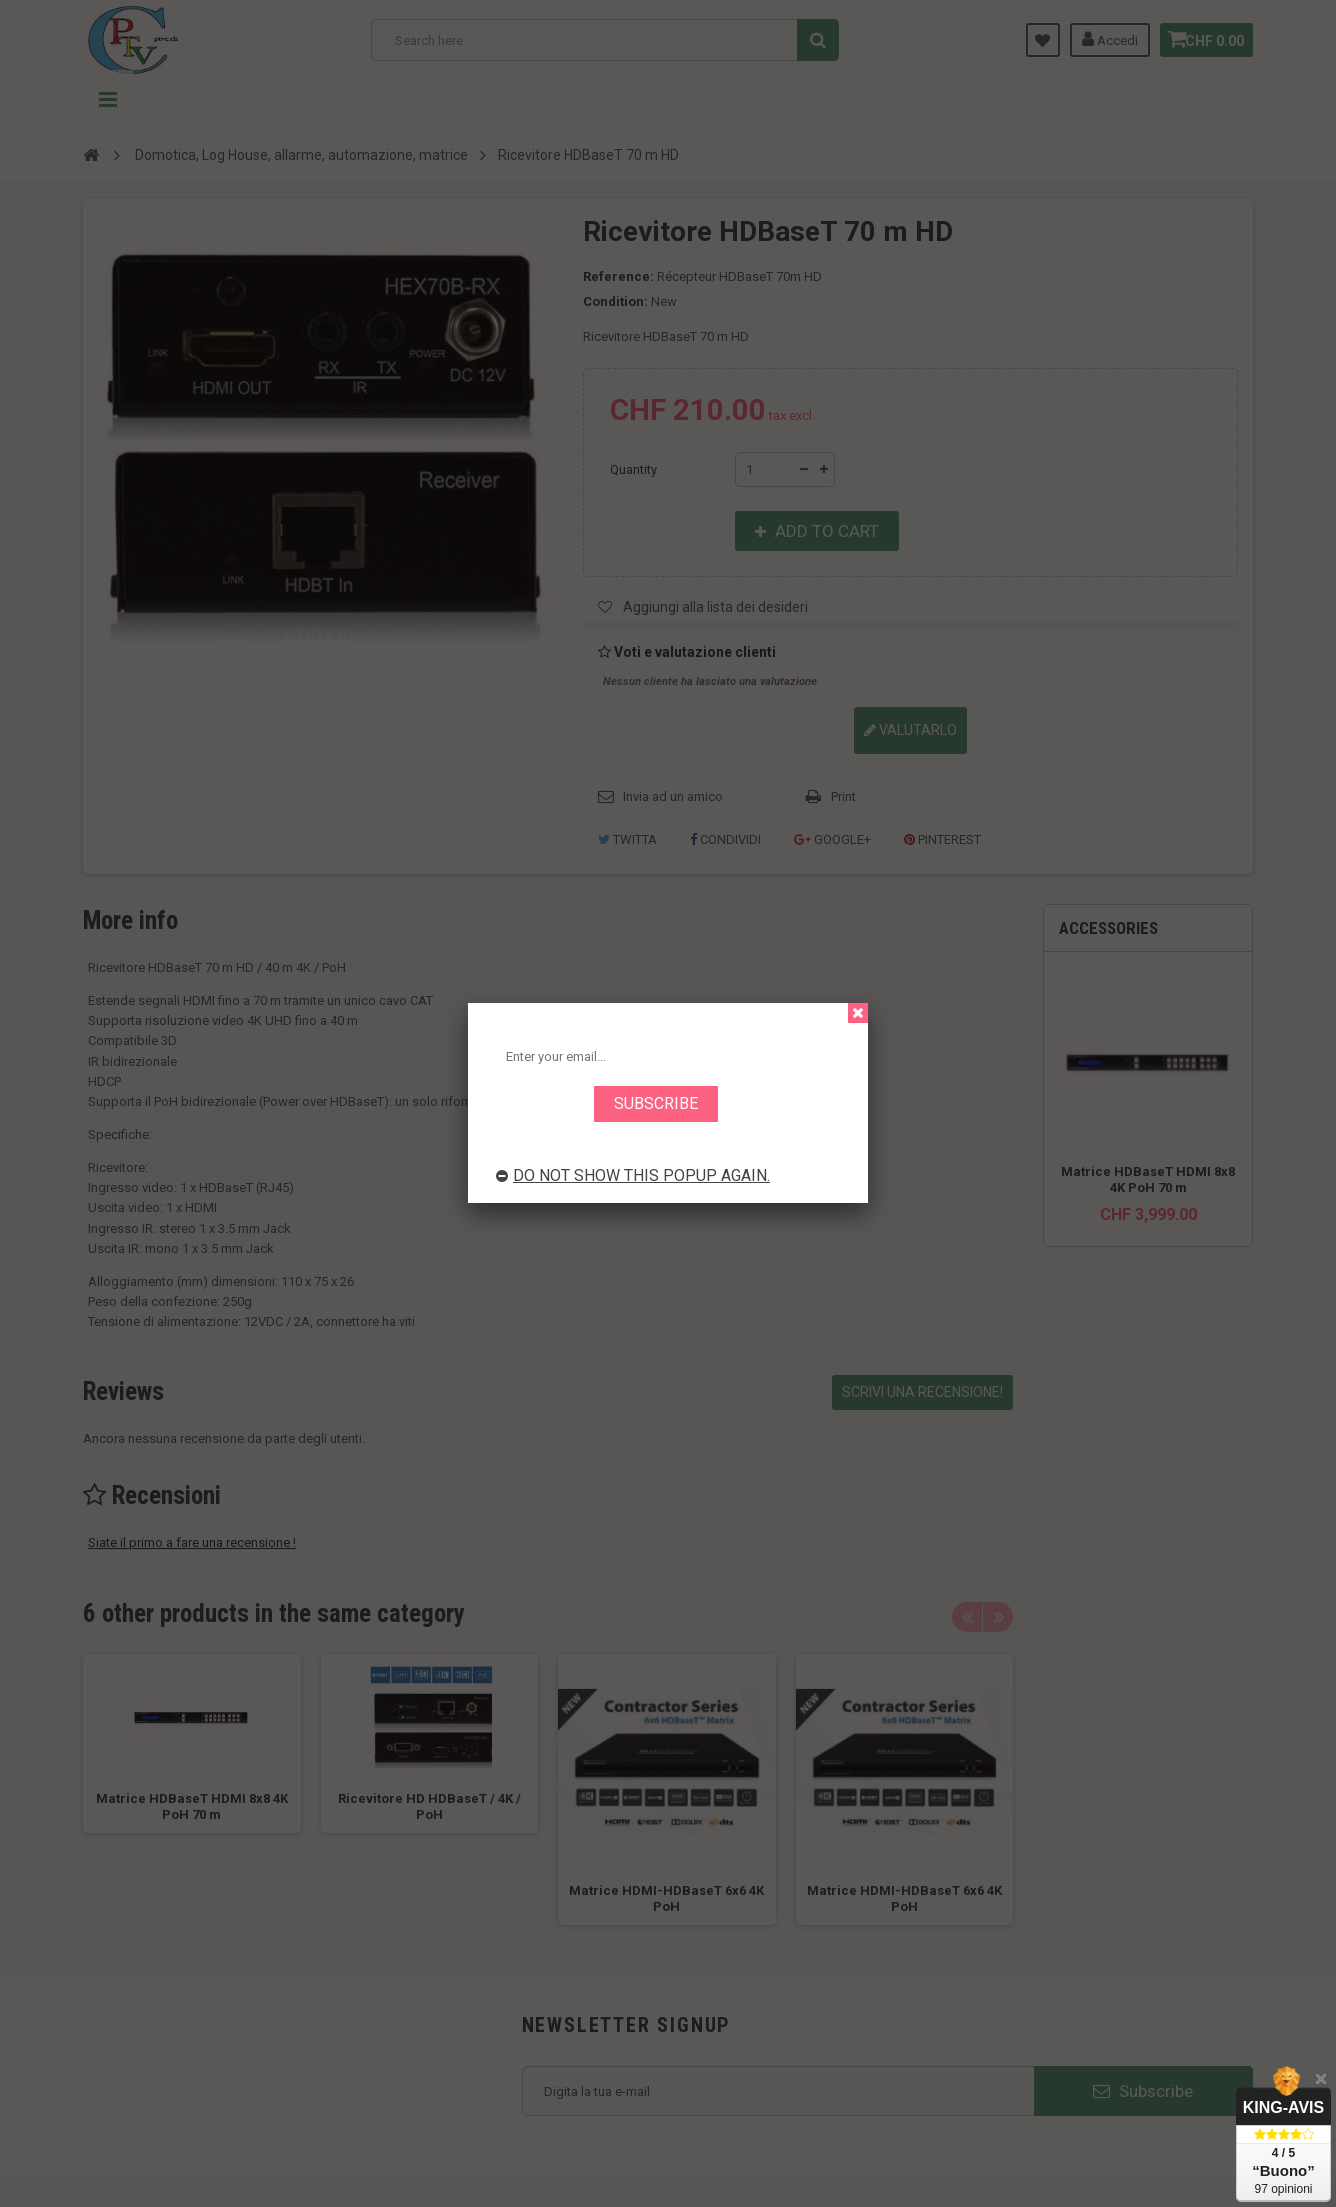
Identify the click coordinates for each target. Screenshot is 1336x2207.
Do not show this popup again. (633, 1175)
